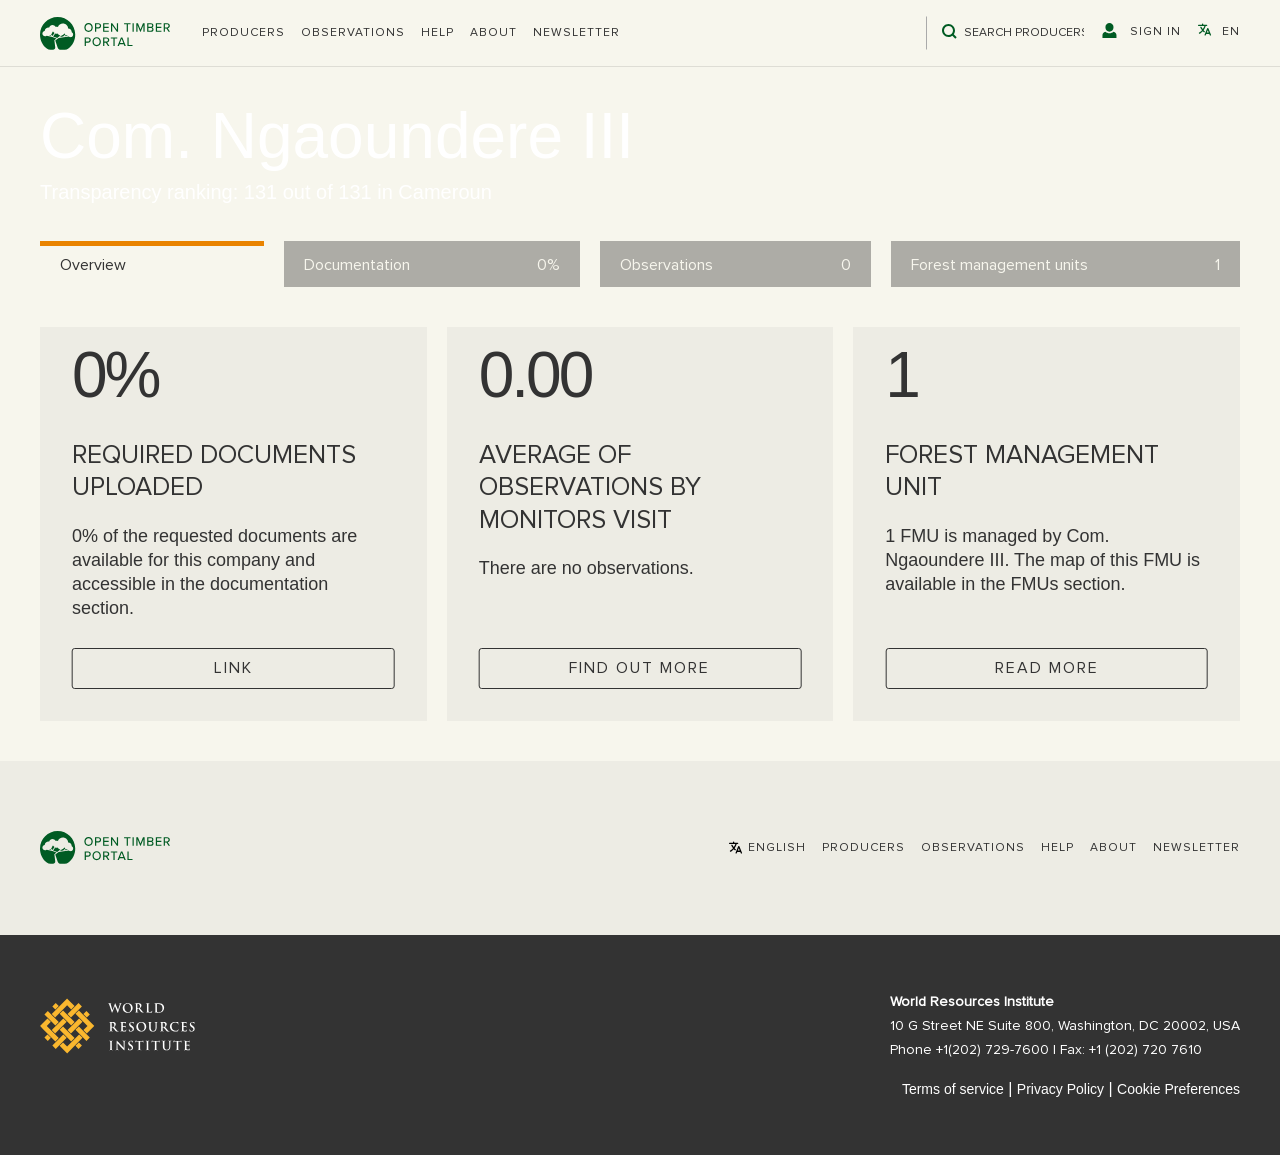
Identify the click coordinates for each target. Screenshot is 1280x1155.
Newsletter (576, 33)
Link (233, 668)
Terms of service (953, 1089)
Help (437, 33)
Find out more (639, 668)
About (493, 33)
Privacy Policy (1060, 1089)
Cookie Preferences (1178, 1089)
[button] (243, 33)
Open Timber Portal (105, 33)
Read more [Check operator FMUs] (1047, 668)
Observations (353, 33)
